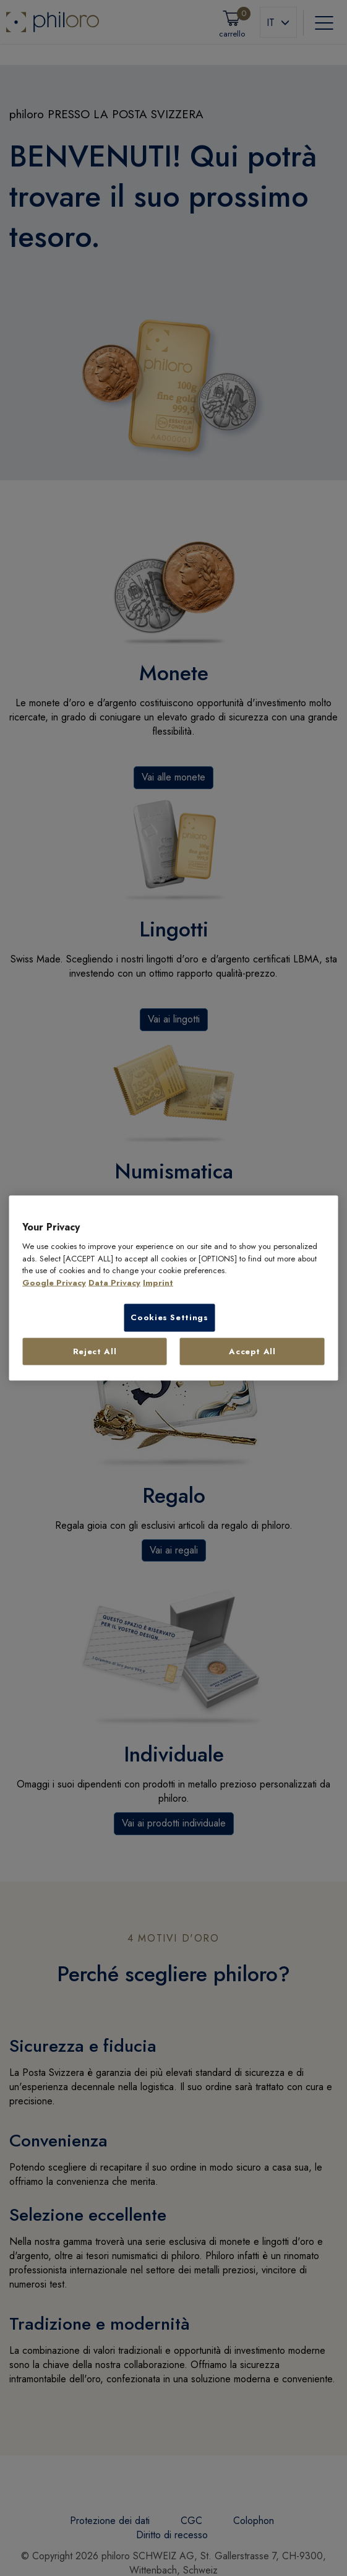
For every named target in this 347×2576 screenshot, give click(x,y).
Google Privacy (54, 1282)
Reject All (95, 1351)
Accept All (252, 1351)
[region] (173, 1288)
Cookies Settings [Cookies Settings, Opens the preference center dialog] (169, 1317)
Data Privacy (114, 1282)
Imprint (158, 1282)
